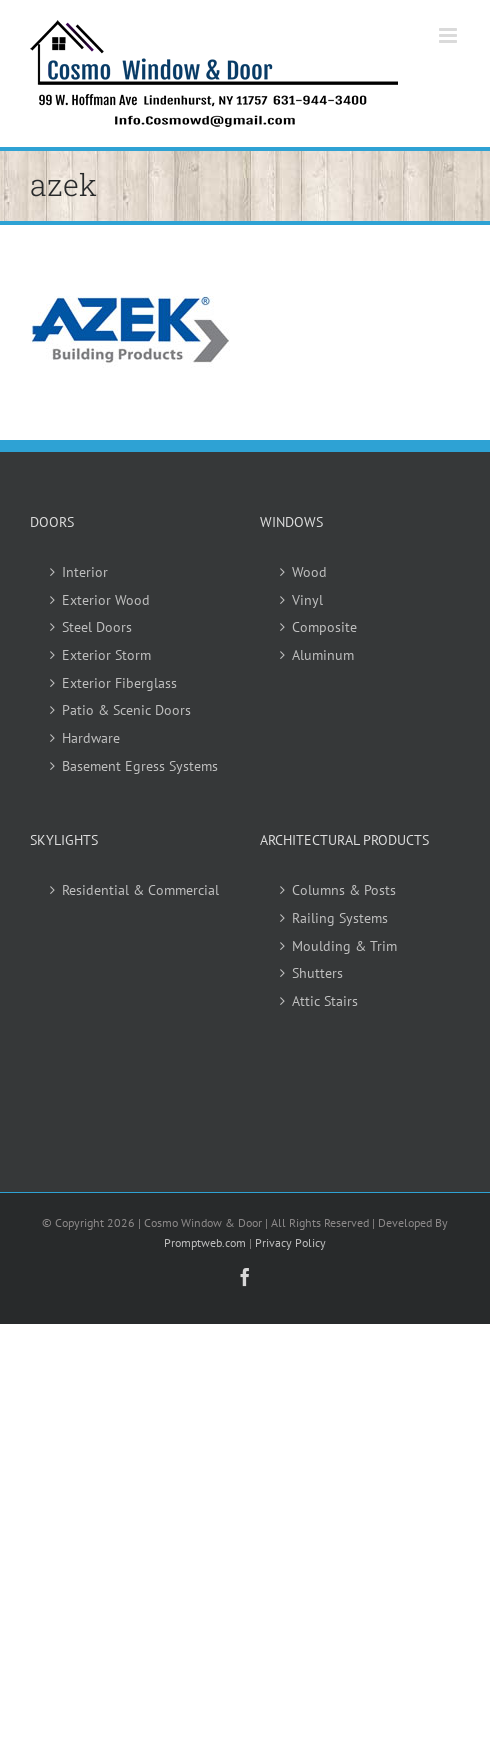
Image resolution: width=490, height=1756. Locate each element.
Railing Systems (340, 918)
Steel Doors (97, 627)
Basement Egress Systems (140, 766)
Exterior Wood (106, 600)
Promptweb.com (205, 1242)
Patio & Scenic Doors (126, 710)
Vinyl (307, 600)
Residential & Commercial (140, 890)
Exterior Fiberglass (119, 683)
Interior (85, 572)
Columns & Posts (344, 890)
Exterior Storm (106, 655)
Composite (324, 627)
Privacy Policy (290, 1242)
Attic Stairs (325, 1001)
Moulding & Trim (344, 946)
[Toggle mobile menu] (449, 35)
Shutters (317, 973)
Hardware (91, 738)
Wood (309, 572)
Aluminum (323, 655)
